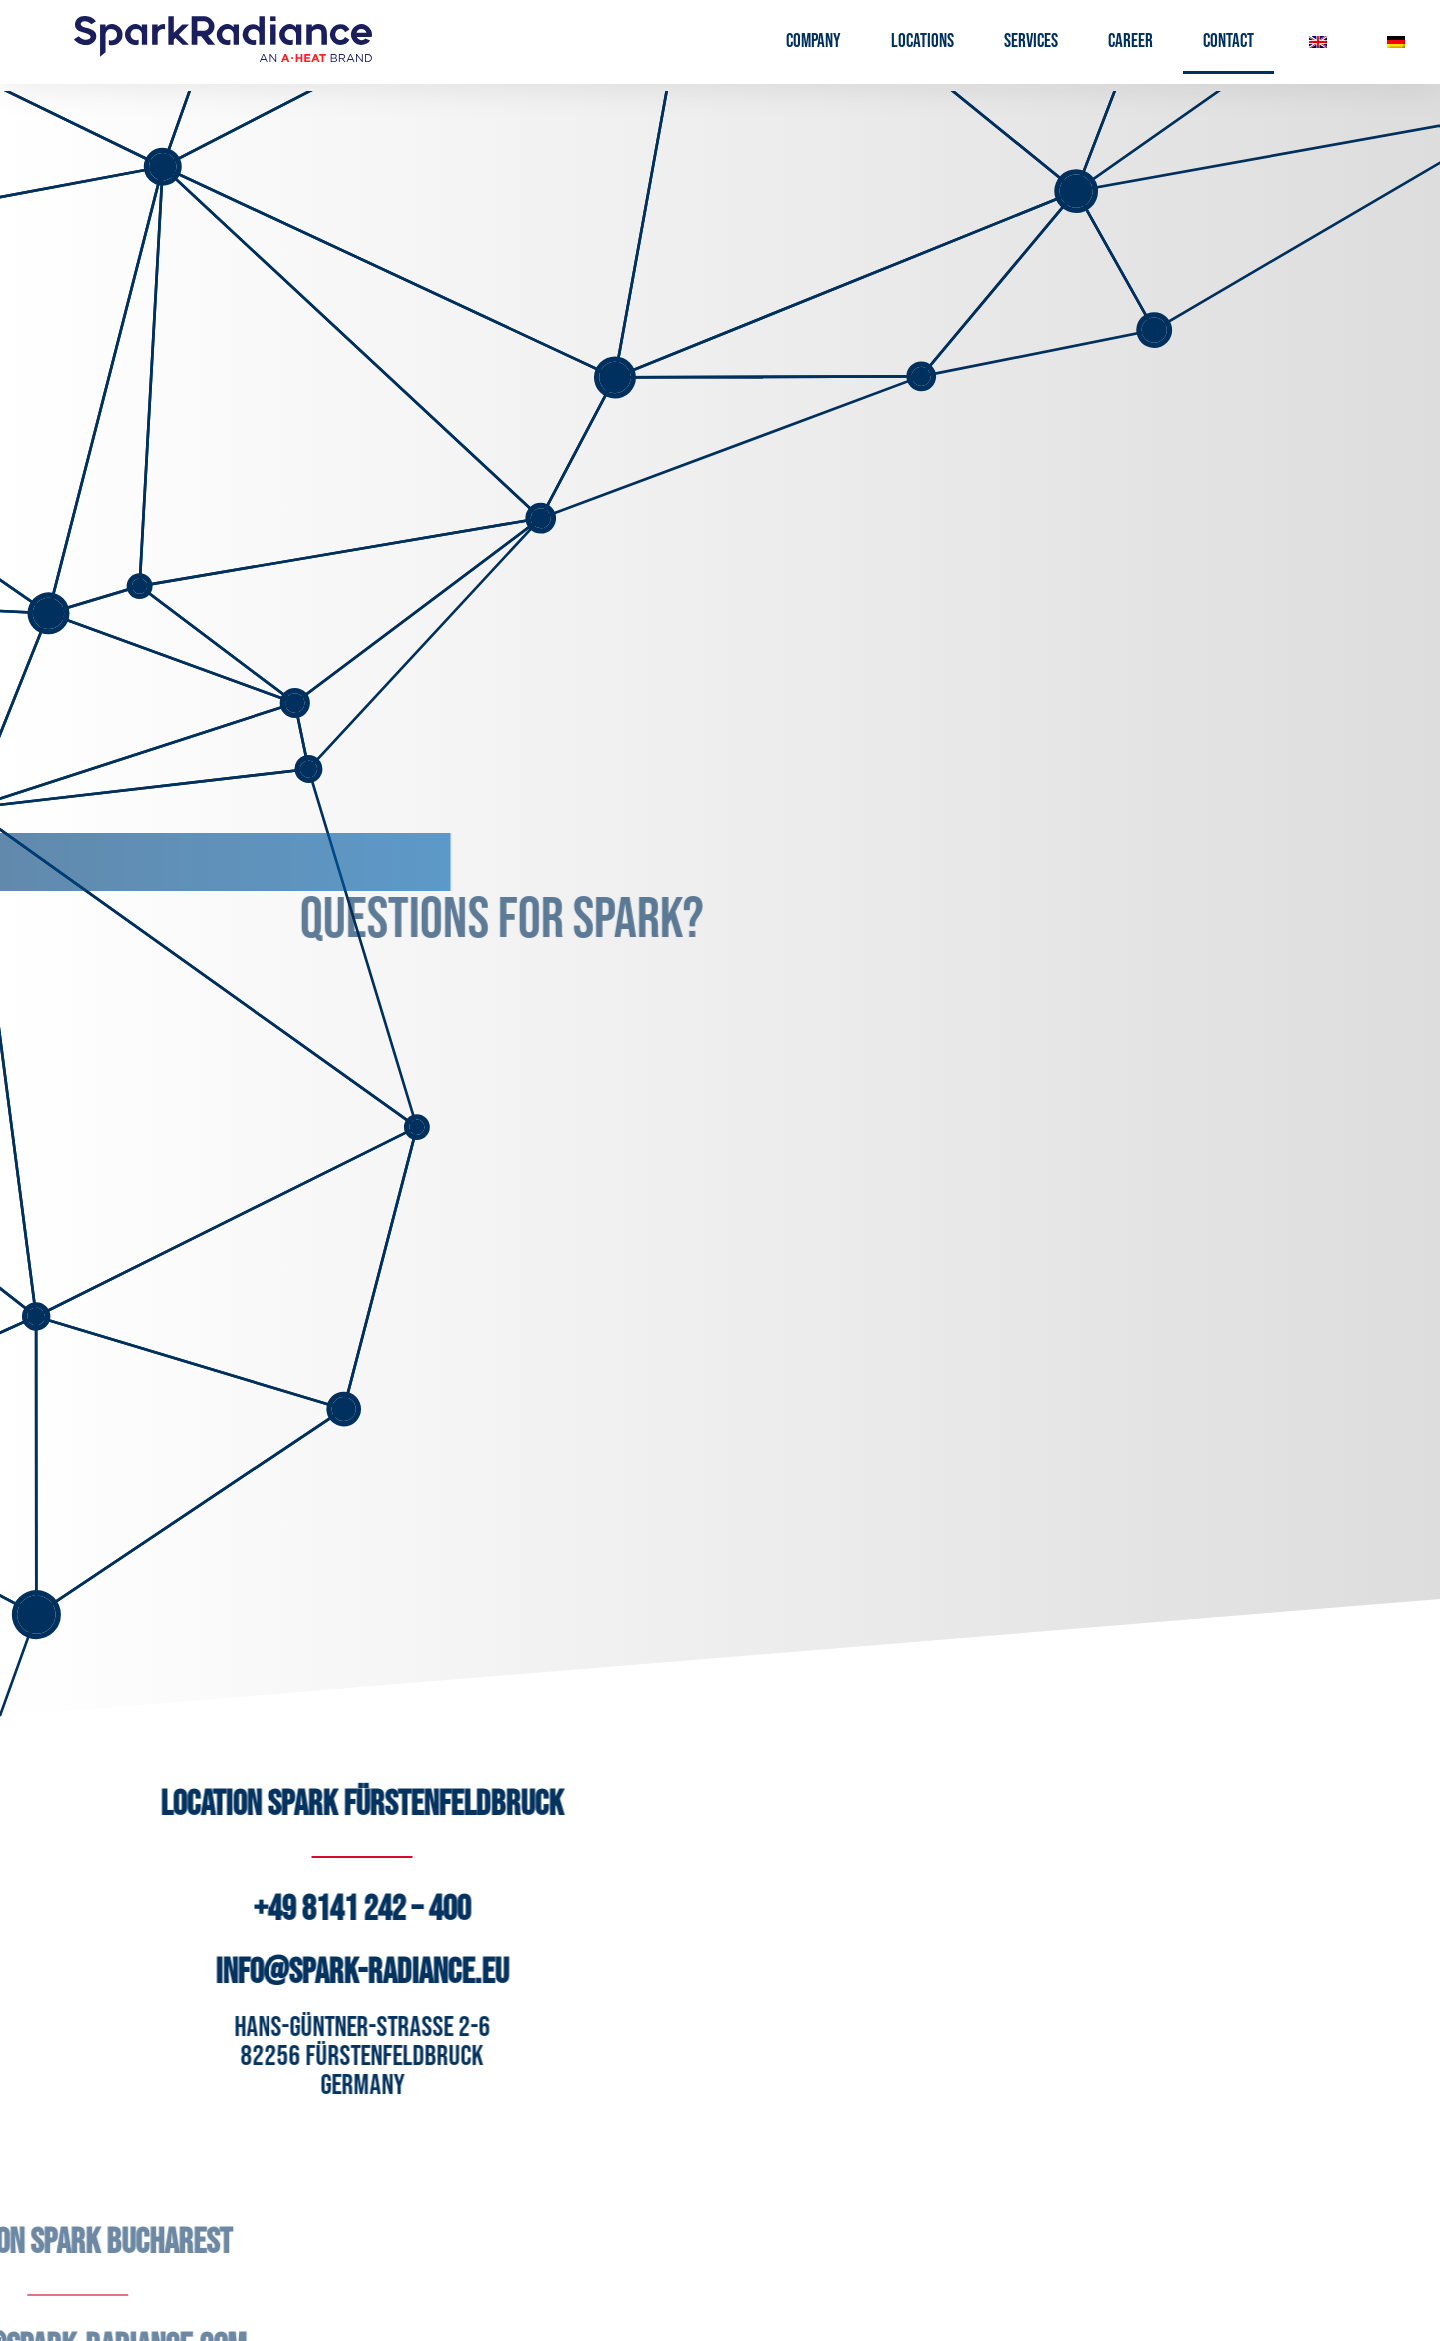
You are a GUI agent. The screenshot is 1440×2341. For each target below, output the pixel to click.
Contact (1228, 41)
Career (1130, 41)
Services (1031, 41)
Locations (922, 41)
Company (813, 41)
